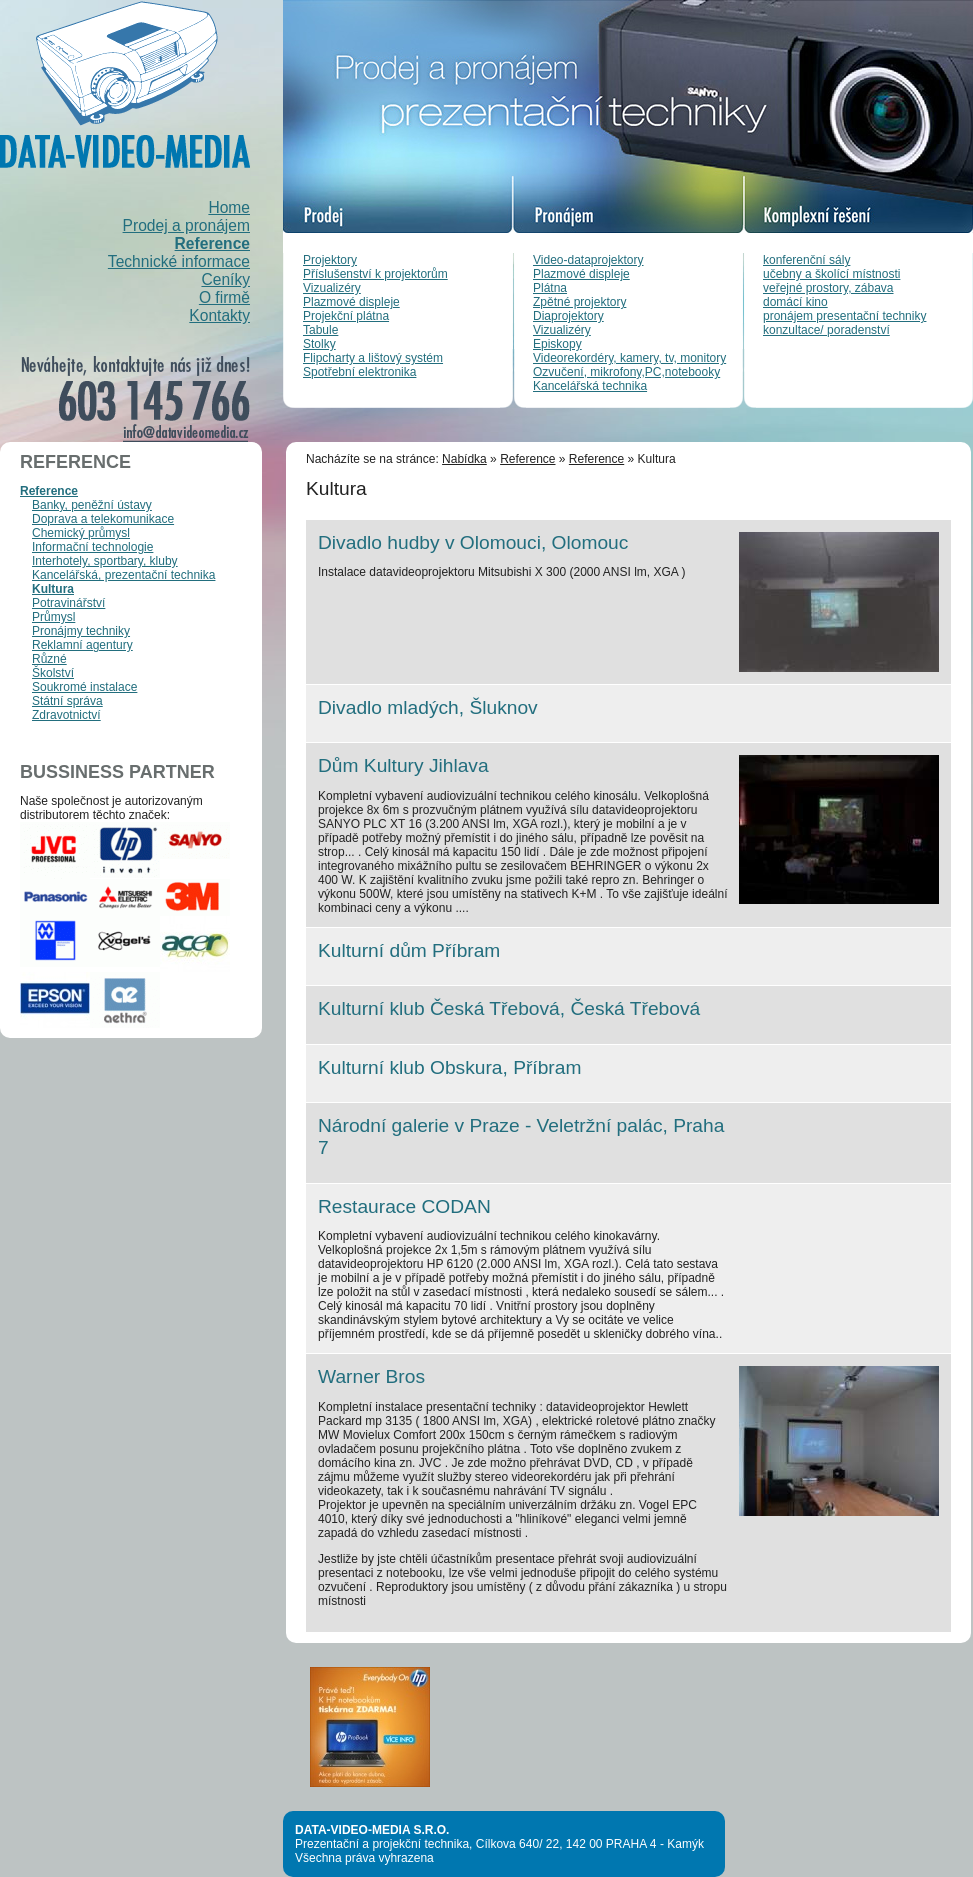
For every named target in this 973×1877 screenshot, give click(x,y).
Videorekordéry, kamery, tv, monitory (629, 358)
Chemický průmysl (81, 533)
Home (229, 207)
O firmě (224, 297)
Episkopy (557, 344)
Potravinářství (68, 603)
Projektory (330, 260)
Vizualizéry (332, 288)
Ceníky (225, 279)
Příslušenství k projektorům (375, 274)
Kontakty (219, 315)
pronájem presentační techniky (844, 316)
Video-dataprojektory (588, 260)
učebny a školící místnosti (831, 274)
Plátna (550, 288)
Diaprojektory (568, 316)
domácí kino (795, 302)
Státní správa (67, 701)
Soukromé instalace (84, 687)
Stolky (319, 344)
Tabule (320, 330)
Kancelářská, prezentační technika (123, 575)
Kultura (53, 589)
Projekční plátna (346, 316)
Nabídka (464, 459)
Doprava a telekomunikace (103, 519)
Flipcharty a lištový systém (373, 358)
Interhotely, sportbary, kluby (105, 561)
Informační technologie (92, 547)
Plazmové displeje (351, 302)
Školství (53, 673)
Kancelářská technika (590, 386)
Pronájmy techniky (81, 631)
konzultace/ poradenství (826, 330)
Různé (49, 659)
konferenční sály (806, 260)
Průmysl (53, 617)
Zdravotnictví (66, 715)
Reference (212, 243)
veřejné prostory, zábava (828, 288)
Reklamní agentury (82, 645)
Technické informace (179, 261)
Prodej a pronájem (186, 225)
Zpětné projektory (579, 302)
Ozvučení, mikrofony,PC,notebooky (626, 372)
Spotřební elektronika (359, 372)
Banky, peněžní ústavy (92, 505)
